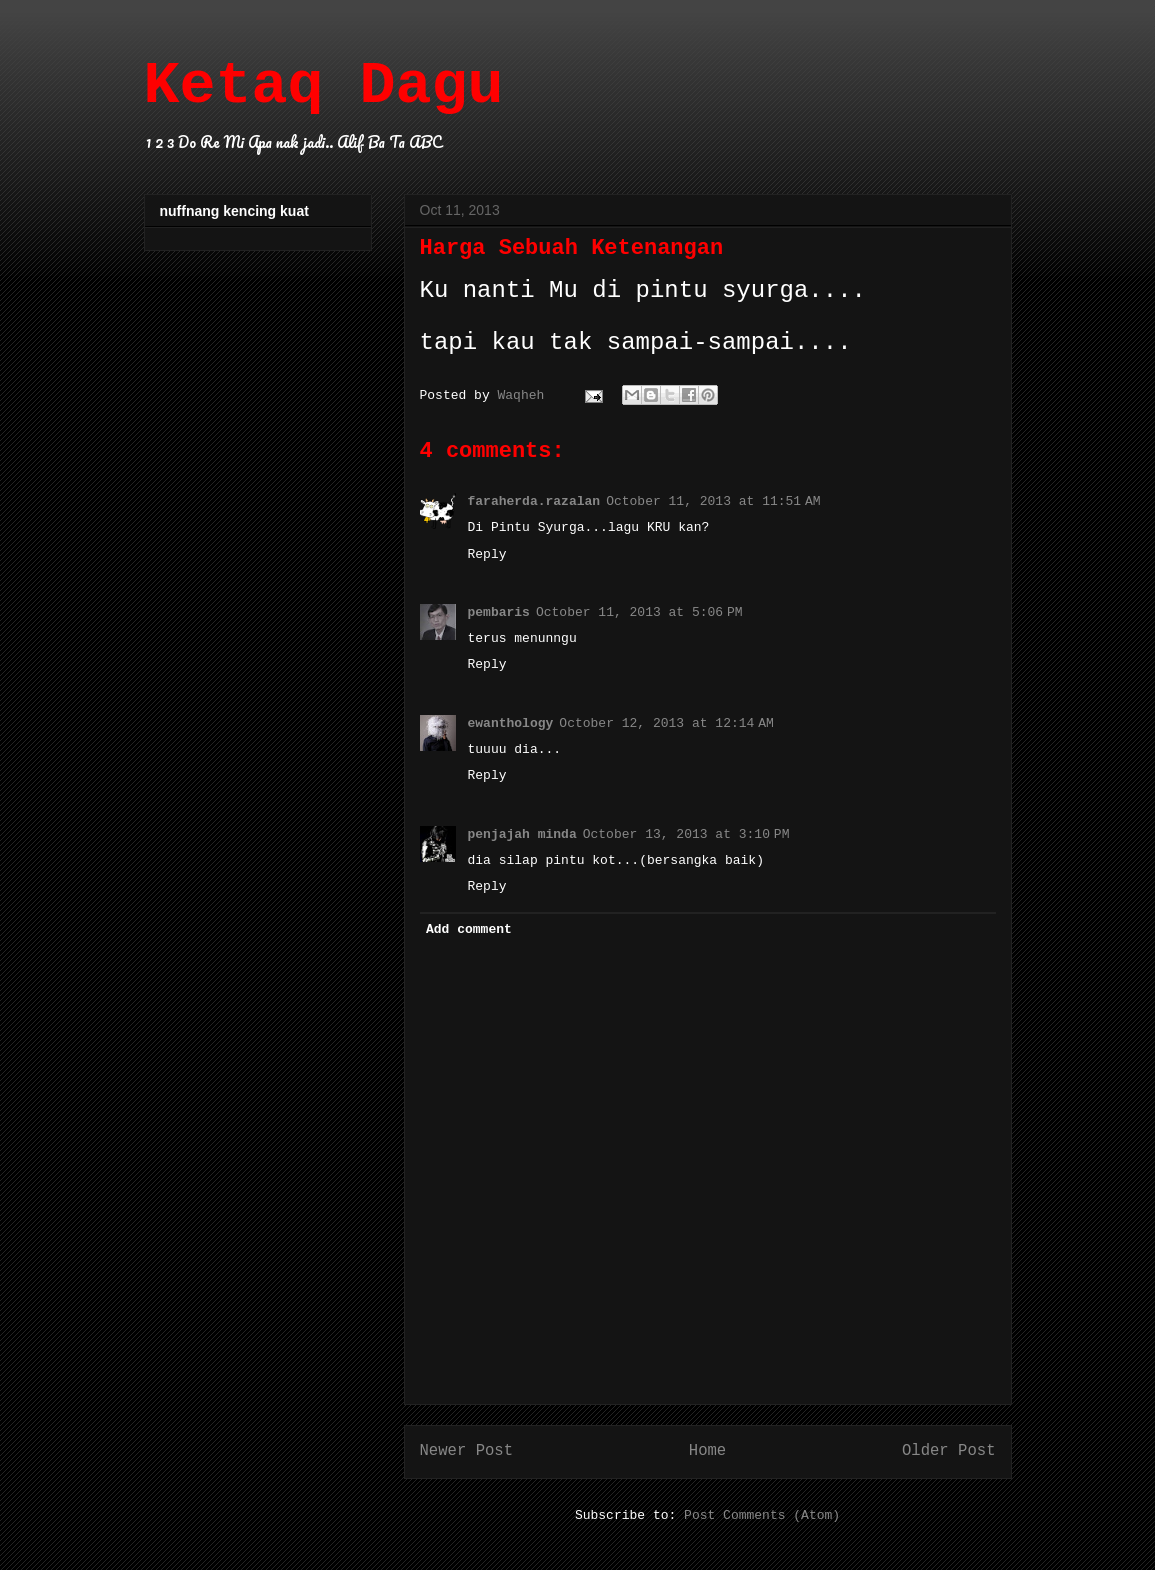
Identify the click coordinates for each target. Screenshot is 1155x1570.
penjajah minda (522, 834)
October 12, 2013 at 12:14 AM (666, 723)
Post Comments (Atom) (762, 1515)
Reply (487, 554)
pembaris (499, 612)
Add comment (469, 929)
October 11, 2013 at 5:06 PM (639, 612)
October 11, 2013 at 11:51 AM (713, 501)
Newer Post (467, 1451)
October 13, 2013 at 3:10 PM (686, 834)
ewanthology (511, 723)
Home (707, 1451)
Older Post (949, 1451)
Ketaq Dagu (324, 86)
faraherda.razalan (534, 501)
